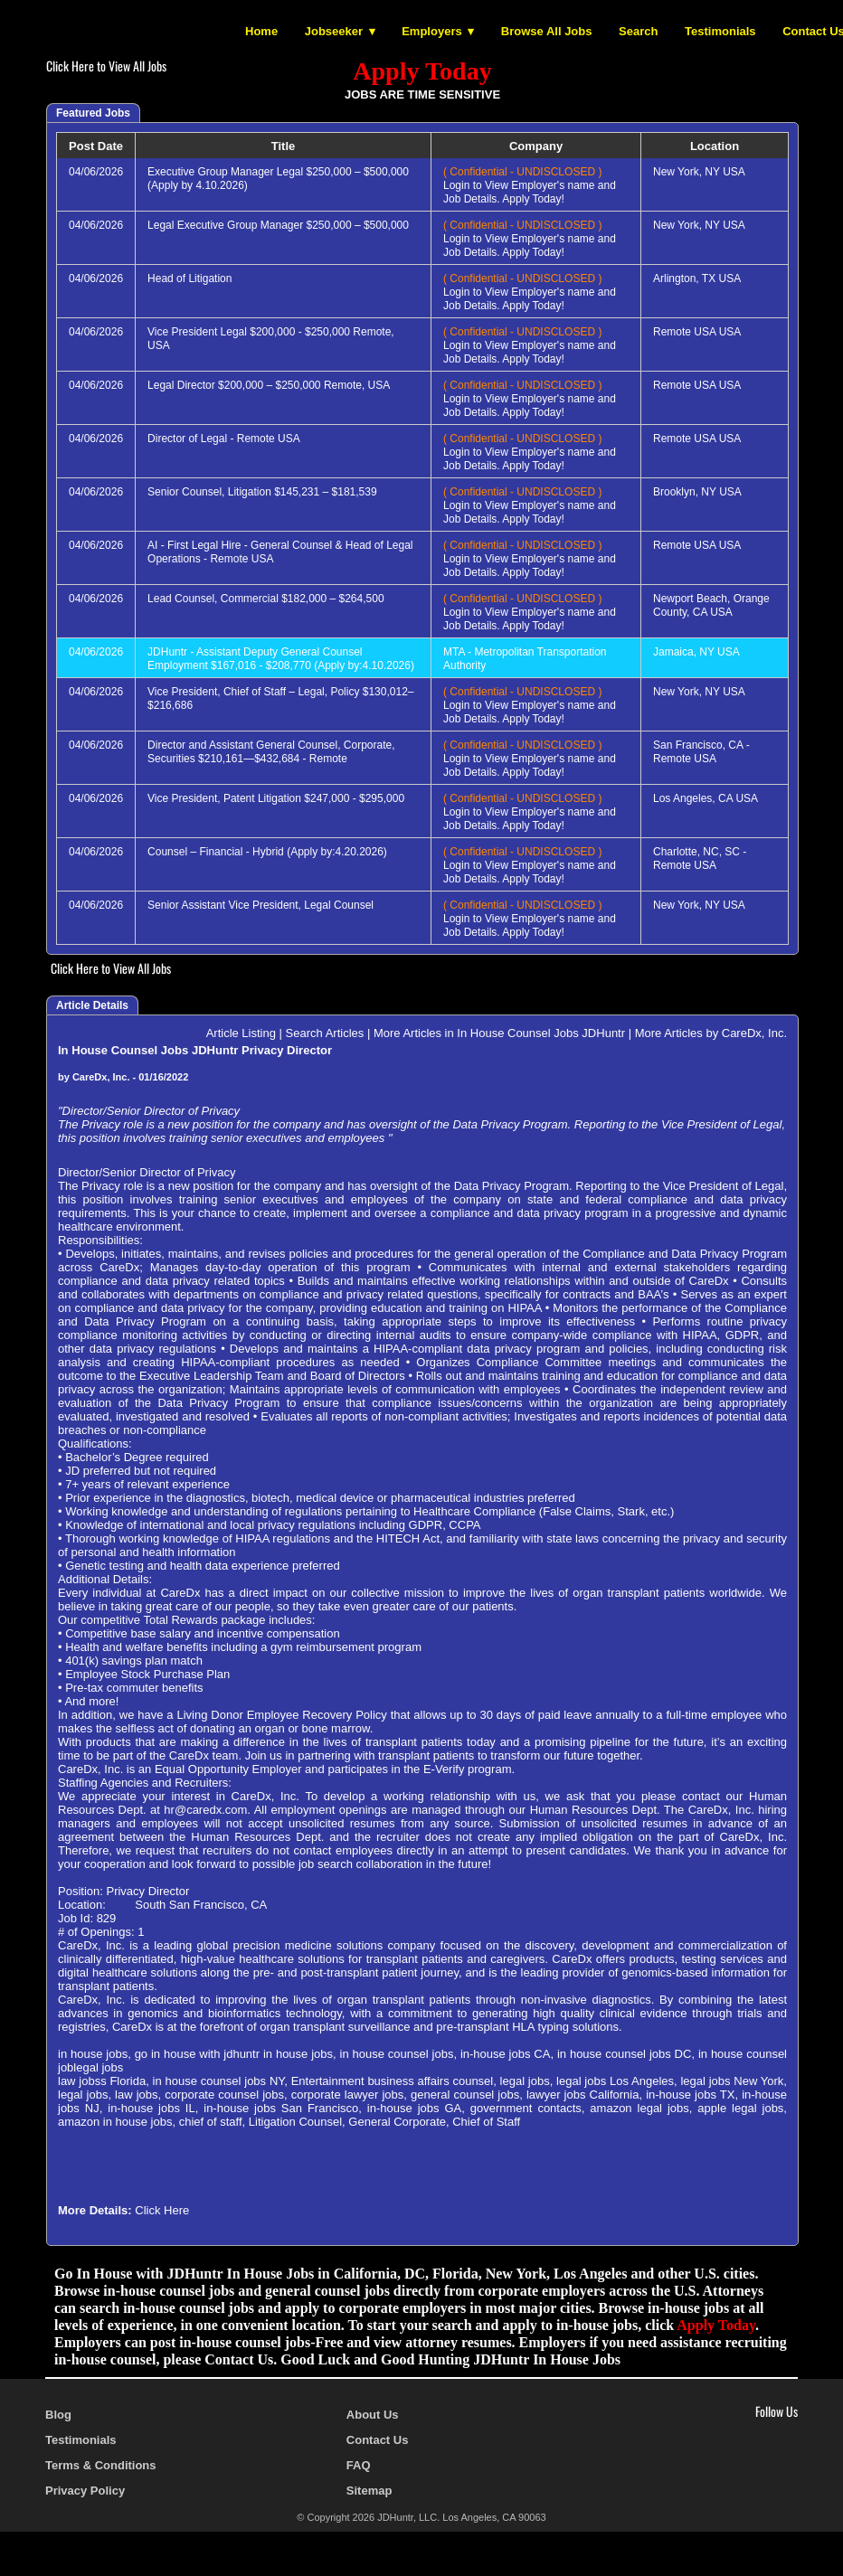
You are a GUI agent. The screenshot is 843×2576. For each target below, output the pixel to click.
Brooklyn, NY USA (697, 492)
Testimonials (720, 31)
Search (638, 31)
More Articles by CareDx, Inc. (711, 1033)
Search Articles (325, 1033)
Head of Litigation (189, 278)
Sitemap (369, 2490)
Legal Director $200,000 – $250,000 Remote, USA (268, 385)
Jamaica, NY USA (696, 652)
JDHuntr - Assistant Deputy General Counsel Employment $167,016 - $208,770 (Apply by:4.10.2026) (280, 659)
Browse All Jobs (546, 31)
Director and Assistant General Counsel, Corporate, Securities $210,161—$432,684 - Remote (270, 752)
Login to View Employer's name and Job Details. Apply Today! (529, 185)
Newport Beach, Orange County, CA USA (711, 605)
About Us (372, 2414)
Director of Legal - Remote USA (223, 438)
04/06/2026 (96, 171)
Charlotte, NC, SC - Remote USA (699, 858)
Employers (431, 31)
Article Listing (241, 1033)
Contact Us (377, 2440)
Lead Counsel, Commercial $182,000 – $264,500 (265, 598)
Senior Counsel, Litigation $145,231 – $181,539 (262, 492)
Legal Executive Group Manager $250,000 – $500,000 (278, 225)
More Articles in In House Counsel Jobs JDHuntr (499, 1033)
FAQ (358, 2465)
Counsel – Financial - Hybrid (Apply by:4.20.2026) (267, 851)
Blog (58, 2414)
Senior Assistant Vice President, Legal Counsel (260, 905)
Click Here (162, 2210)
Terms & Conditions (100, 2465)
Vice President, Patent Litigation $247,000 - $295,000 (275, 798)
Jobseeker (334, 31)
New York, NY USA (699, 171)
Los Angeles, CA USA (705, 798)
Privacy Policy (85, 2490)
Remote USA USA (697, 332)
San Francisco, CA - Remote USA (701, 752)
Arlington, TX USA (697, 278)
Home (261, 31)
